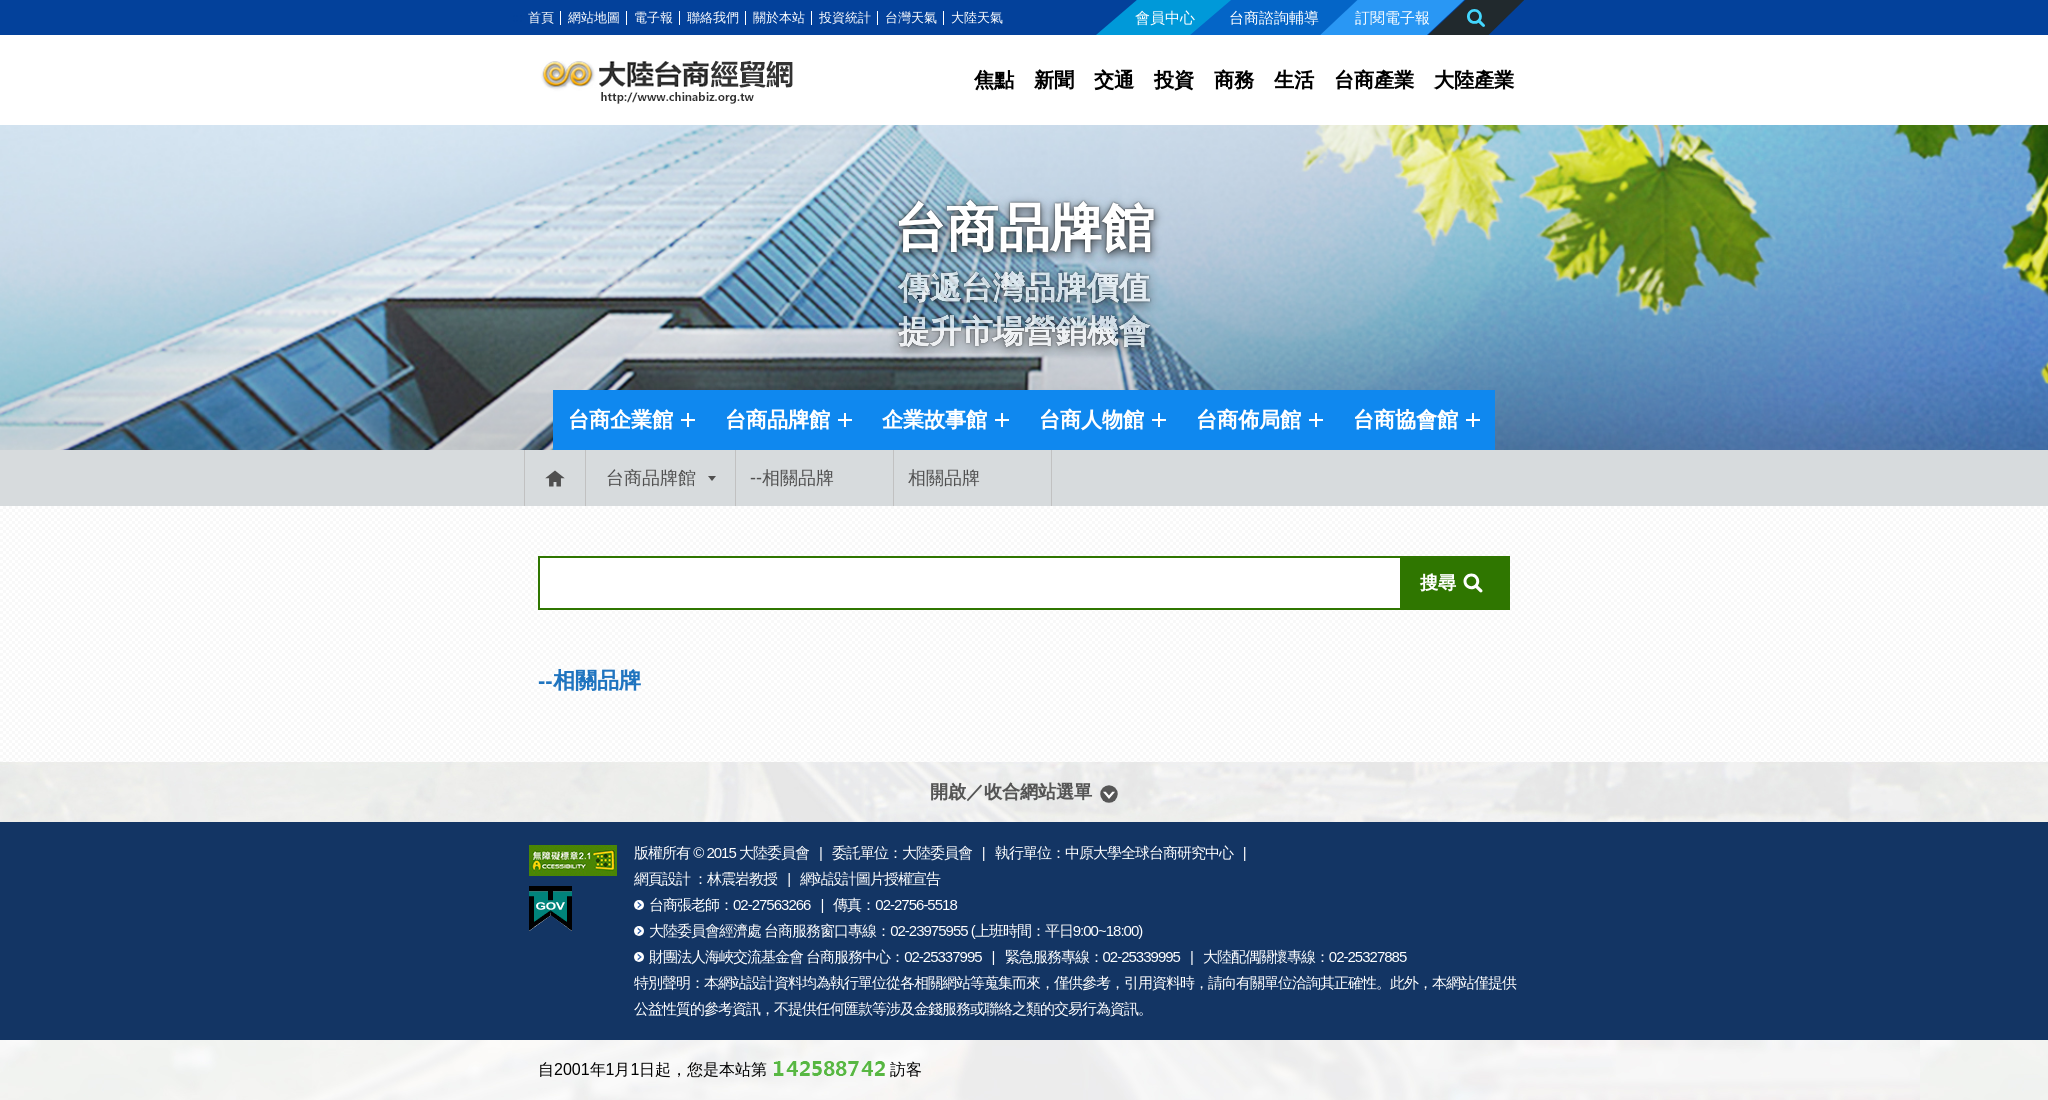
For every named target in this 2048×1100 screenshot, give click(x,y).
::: (517, 17)
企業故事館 (934, 419)
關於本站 (779, 17)
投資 (1174, 80)
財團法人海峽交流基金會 (726, 956)
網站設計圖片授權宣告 (870, 878)
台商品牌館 (777, 419)
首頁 (541, 17)
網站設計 (746, 982)
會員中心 (1165, 17)
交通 (1114, 80)
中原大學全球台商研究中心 (1149, 852)
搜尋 (1437, 583)
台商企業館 (620, 419)
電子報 (653, 17)
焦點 (994, 80)
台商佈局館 (1248, 419)
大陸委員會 (774, 852)
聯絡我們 (713, 17)
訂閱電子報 (1392, 17)
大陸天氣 (977, 17)
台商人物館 (1091, 419)
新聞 (1054, 80)
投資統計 (845, 17)
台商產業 (1374, 80)
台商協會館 (1405, 419)
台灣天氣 (911, 17)
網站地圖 (594, 17)
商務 (1234, 80)
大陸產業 (1474, 80)
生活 (1294, 80)
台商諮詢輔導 (1274, 17)
